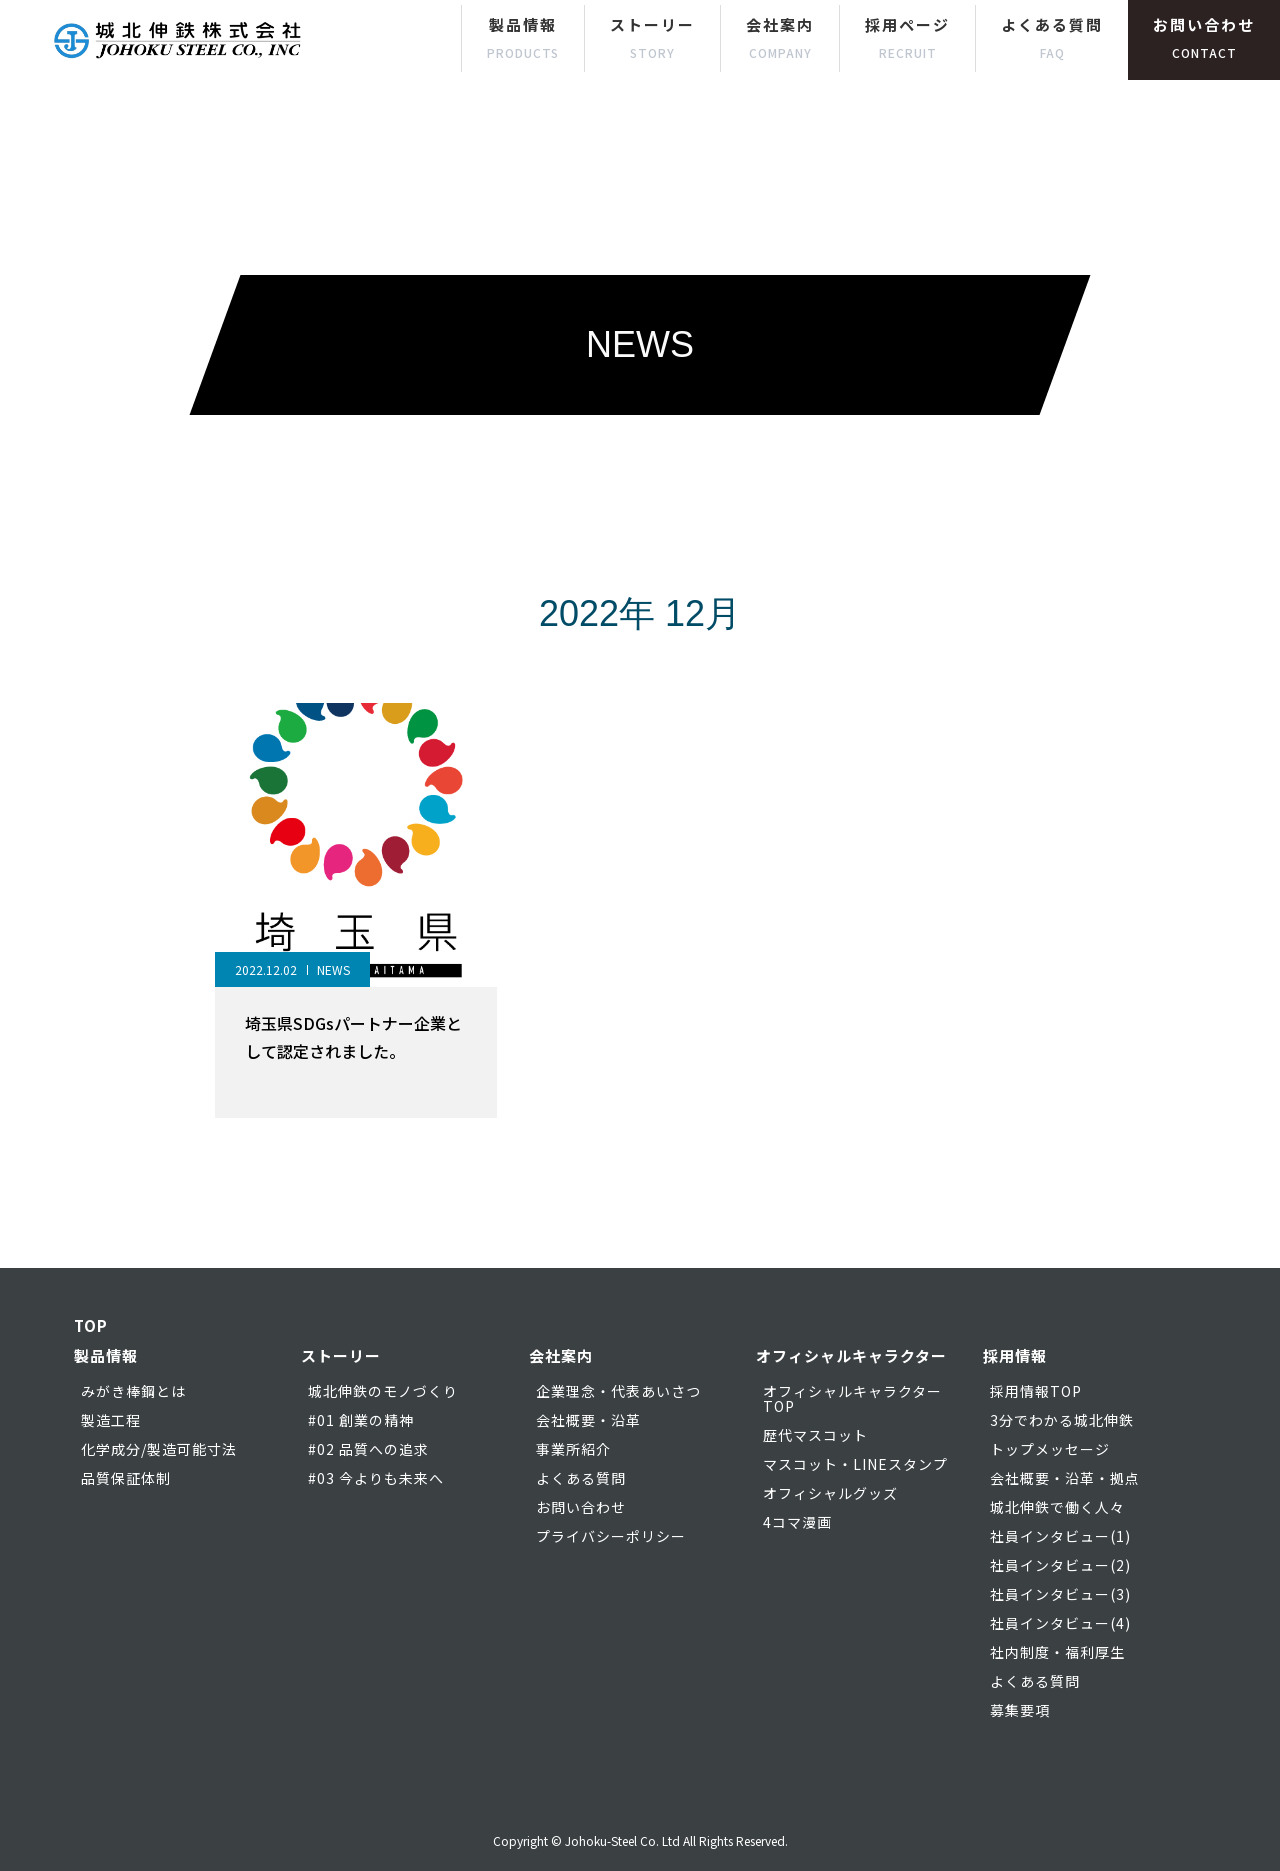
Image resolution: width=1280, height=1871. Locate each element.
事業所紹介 (573, 1449)
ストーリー (652, 37)
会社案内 (780, 37)
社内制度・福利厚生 (1057, 1652)
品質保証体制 (126, 1478)
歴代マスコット (815, 1435)
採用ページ (907, 37)
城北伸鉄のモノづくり (383, 1391)
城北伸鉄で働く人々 (1057, 1507)
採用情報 (1015, 1355)
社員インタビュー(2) (1060, 1565)
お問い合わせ (1204, 37)
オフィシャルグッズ (830, 1493)
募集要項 (1020, 1710)
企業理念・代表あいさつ (618, 1391)
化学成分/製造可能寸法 (159, 1449)
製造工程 (111, 1420)
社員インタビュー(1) (1060, 1536)
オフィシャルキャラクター (851, 1355)
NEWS (333, 969)
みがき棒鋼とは (133, 1391)
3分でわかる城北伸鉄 (1062, 1420)
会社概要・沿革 (588, 1420)
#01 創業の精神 (361, 1420)
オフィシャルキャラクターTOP (852, 1398)
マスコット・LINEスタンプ (855, 1464)
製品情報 (523, 37)
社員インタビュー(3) (1060, 1594)
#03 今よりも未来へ (376, 1478)
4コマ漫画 (797, 1522)
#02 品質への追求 (368, 1449)
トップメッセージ (1050, 1449)
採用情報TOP (1036, 1391)
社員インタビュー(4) (1060, 1623)
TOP (91, 1325)
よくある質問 (1052, 37)
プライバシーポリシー (611, 1536)
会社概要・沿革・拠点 (1065, 1478)
